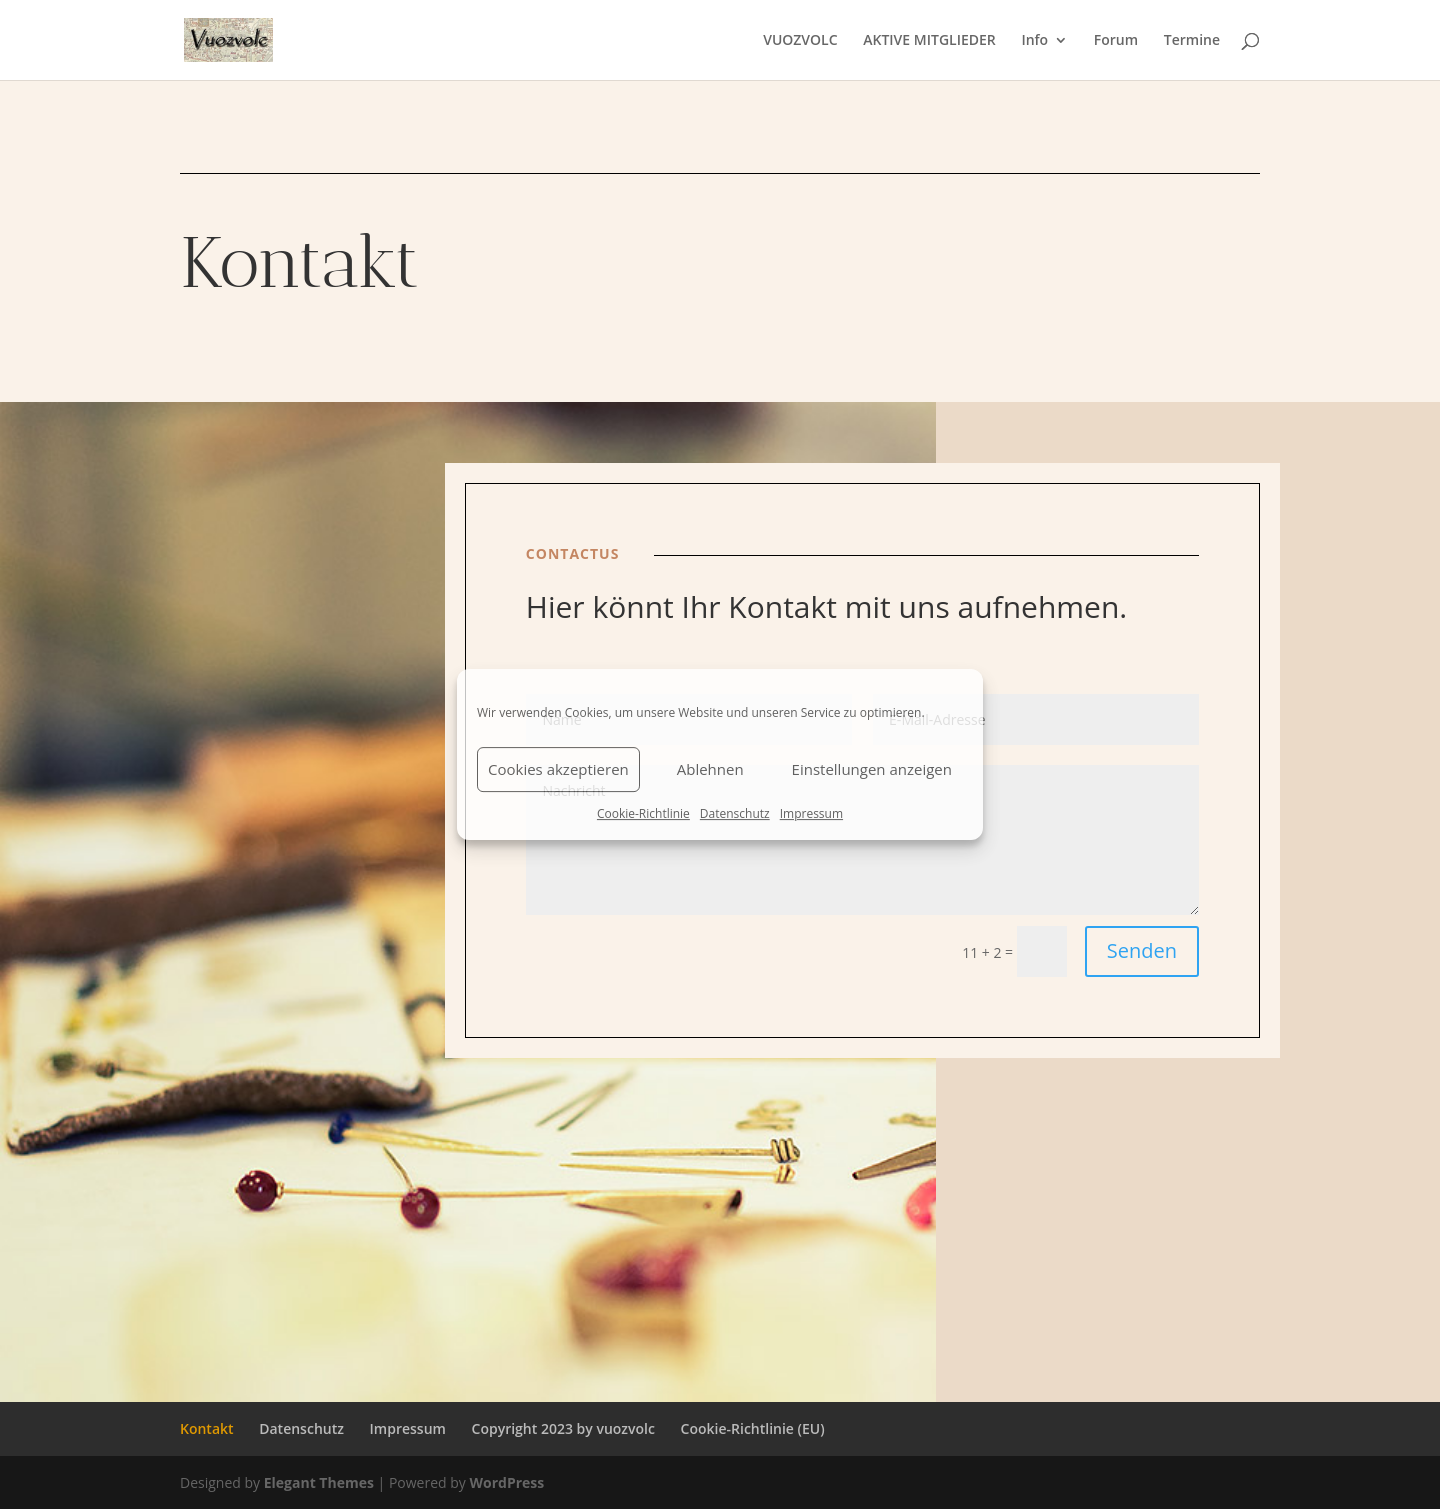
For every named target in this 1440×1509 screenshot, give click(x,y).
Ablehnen (710, 769)
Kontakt (207, 1428)
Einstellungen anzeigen (872, 769)
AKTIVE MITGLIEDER (929, 41)
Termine (1192, 41)
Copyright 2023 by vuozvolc (563, 1428)
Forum (1116, 41)
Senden (1142, 950)
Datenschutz (735, 813)
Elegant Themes (319, 1482)
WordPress (506, 1482)
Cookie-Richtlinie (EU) (753, 1428)
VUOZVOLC (800, 41)
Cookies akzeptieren (558, 769)
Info (1034, 41)
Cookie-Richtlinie (643, 813)
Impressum (811, 813)
